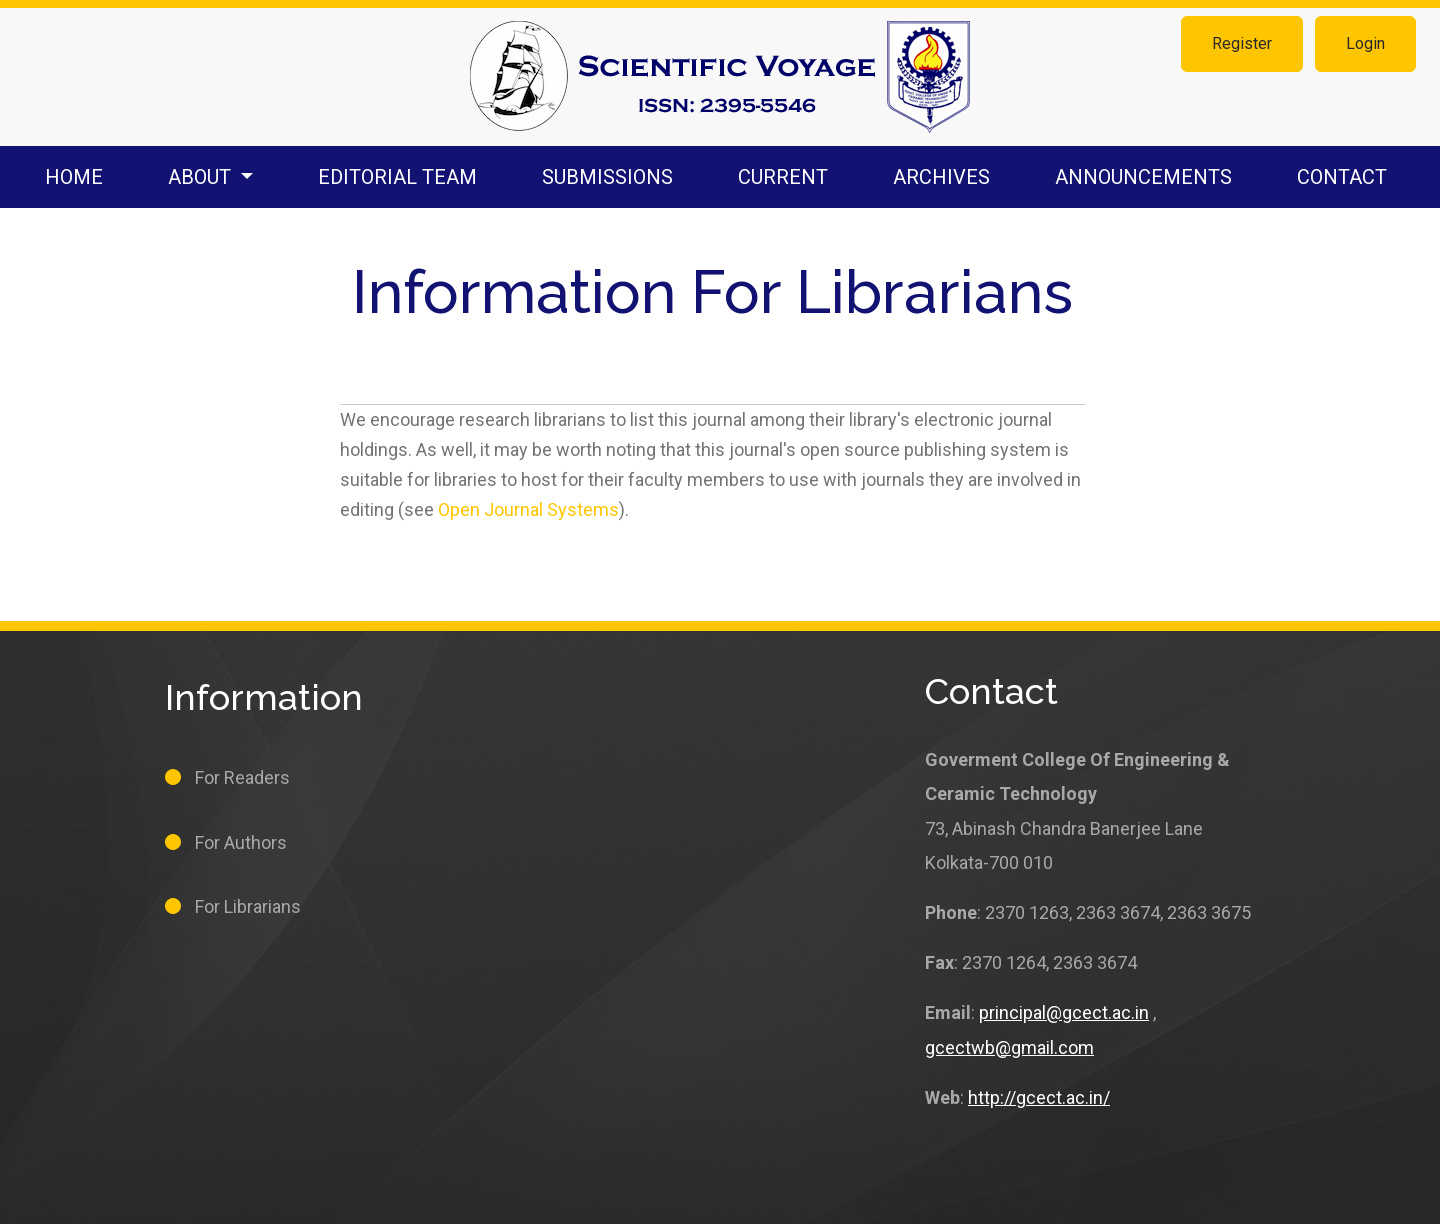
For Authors (241, 842)
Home (74, 177)
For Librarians (248, 906)
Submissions (607, 177)
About (202, 177)
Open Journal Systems (528, 509)
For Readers (242, 777)
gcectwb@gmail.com (1009, 1047)
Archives (941, 177)
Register (1242, 43)
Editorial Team (397, 177)
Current (783, 177)
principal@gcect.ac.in (1064, 1012)
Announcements (1143, 177)
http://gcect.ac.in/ (1039, 1097)
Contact (1342, 177)
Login (1365, 43)
